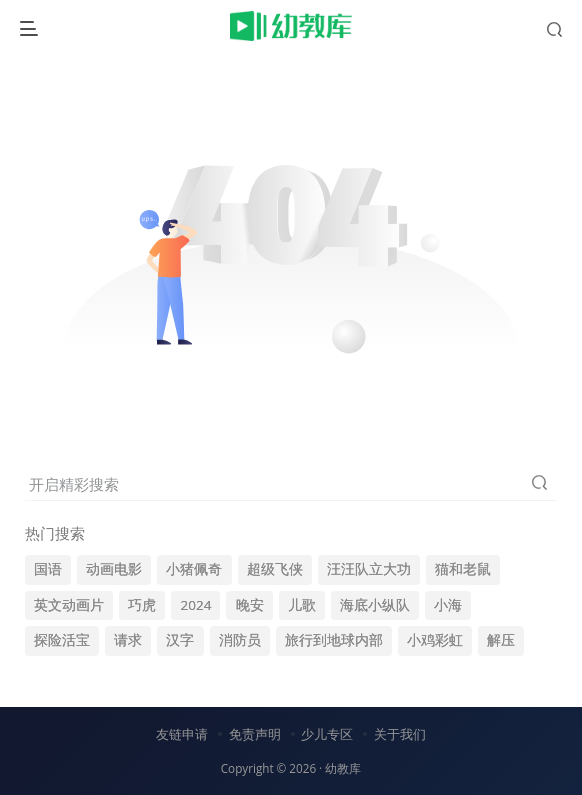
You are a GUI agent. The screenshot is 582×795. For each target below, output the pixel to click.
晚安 (250, 605)
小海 (448, 605)
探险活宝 (62, 640)
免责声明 (255, 734)
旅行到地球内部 (334, 640)
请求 (128, 640)
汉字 (180, 640)
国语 (48, 569)
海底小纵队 (375, 605)
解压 (501, 640)
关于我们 (400, 734)
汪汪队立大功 (369, 569)
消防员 (240, 640)
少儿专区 (327, 734)
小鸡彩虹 (435, 640)
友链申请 (182, 734)
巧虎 (142, 605)
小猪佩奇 (194, 569)
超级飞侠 (275, 569)
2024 (195, 605)
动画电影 (114, 569)
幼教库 (343, 768)
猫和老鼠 (463, 569)
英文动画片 (69, 605)
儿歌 (302, 605)
